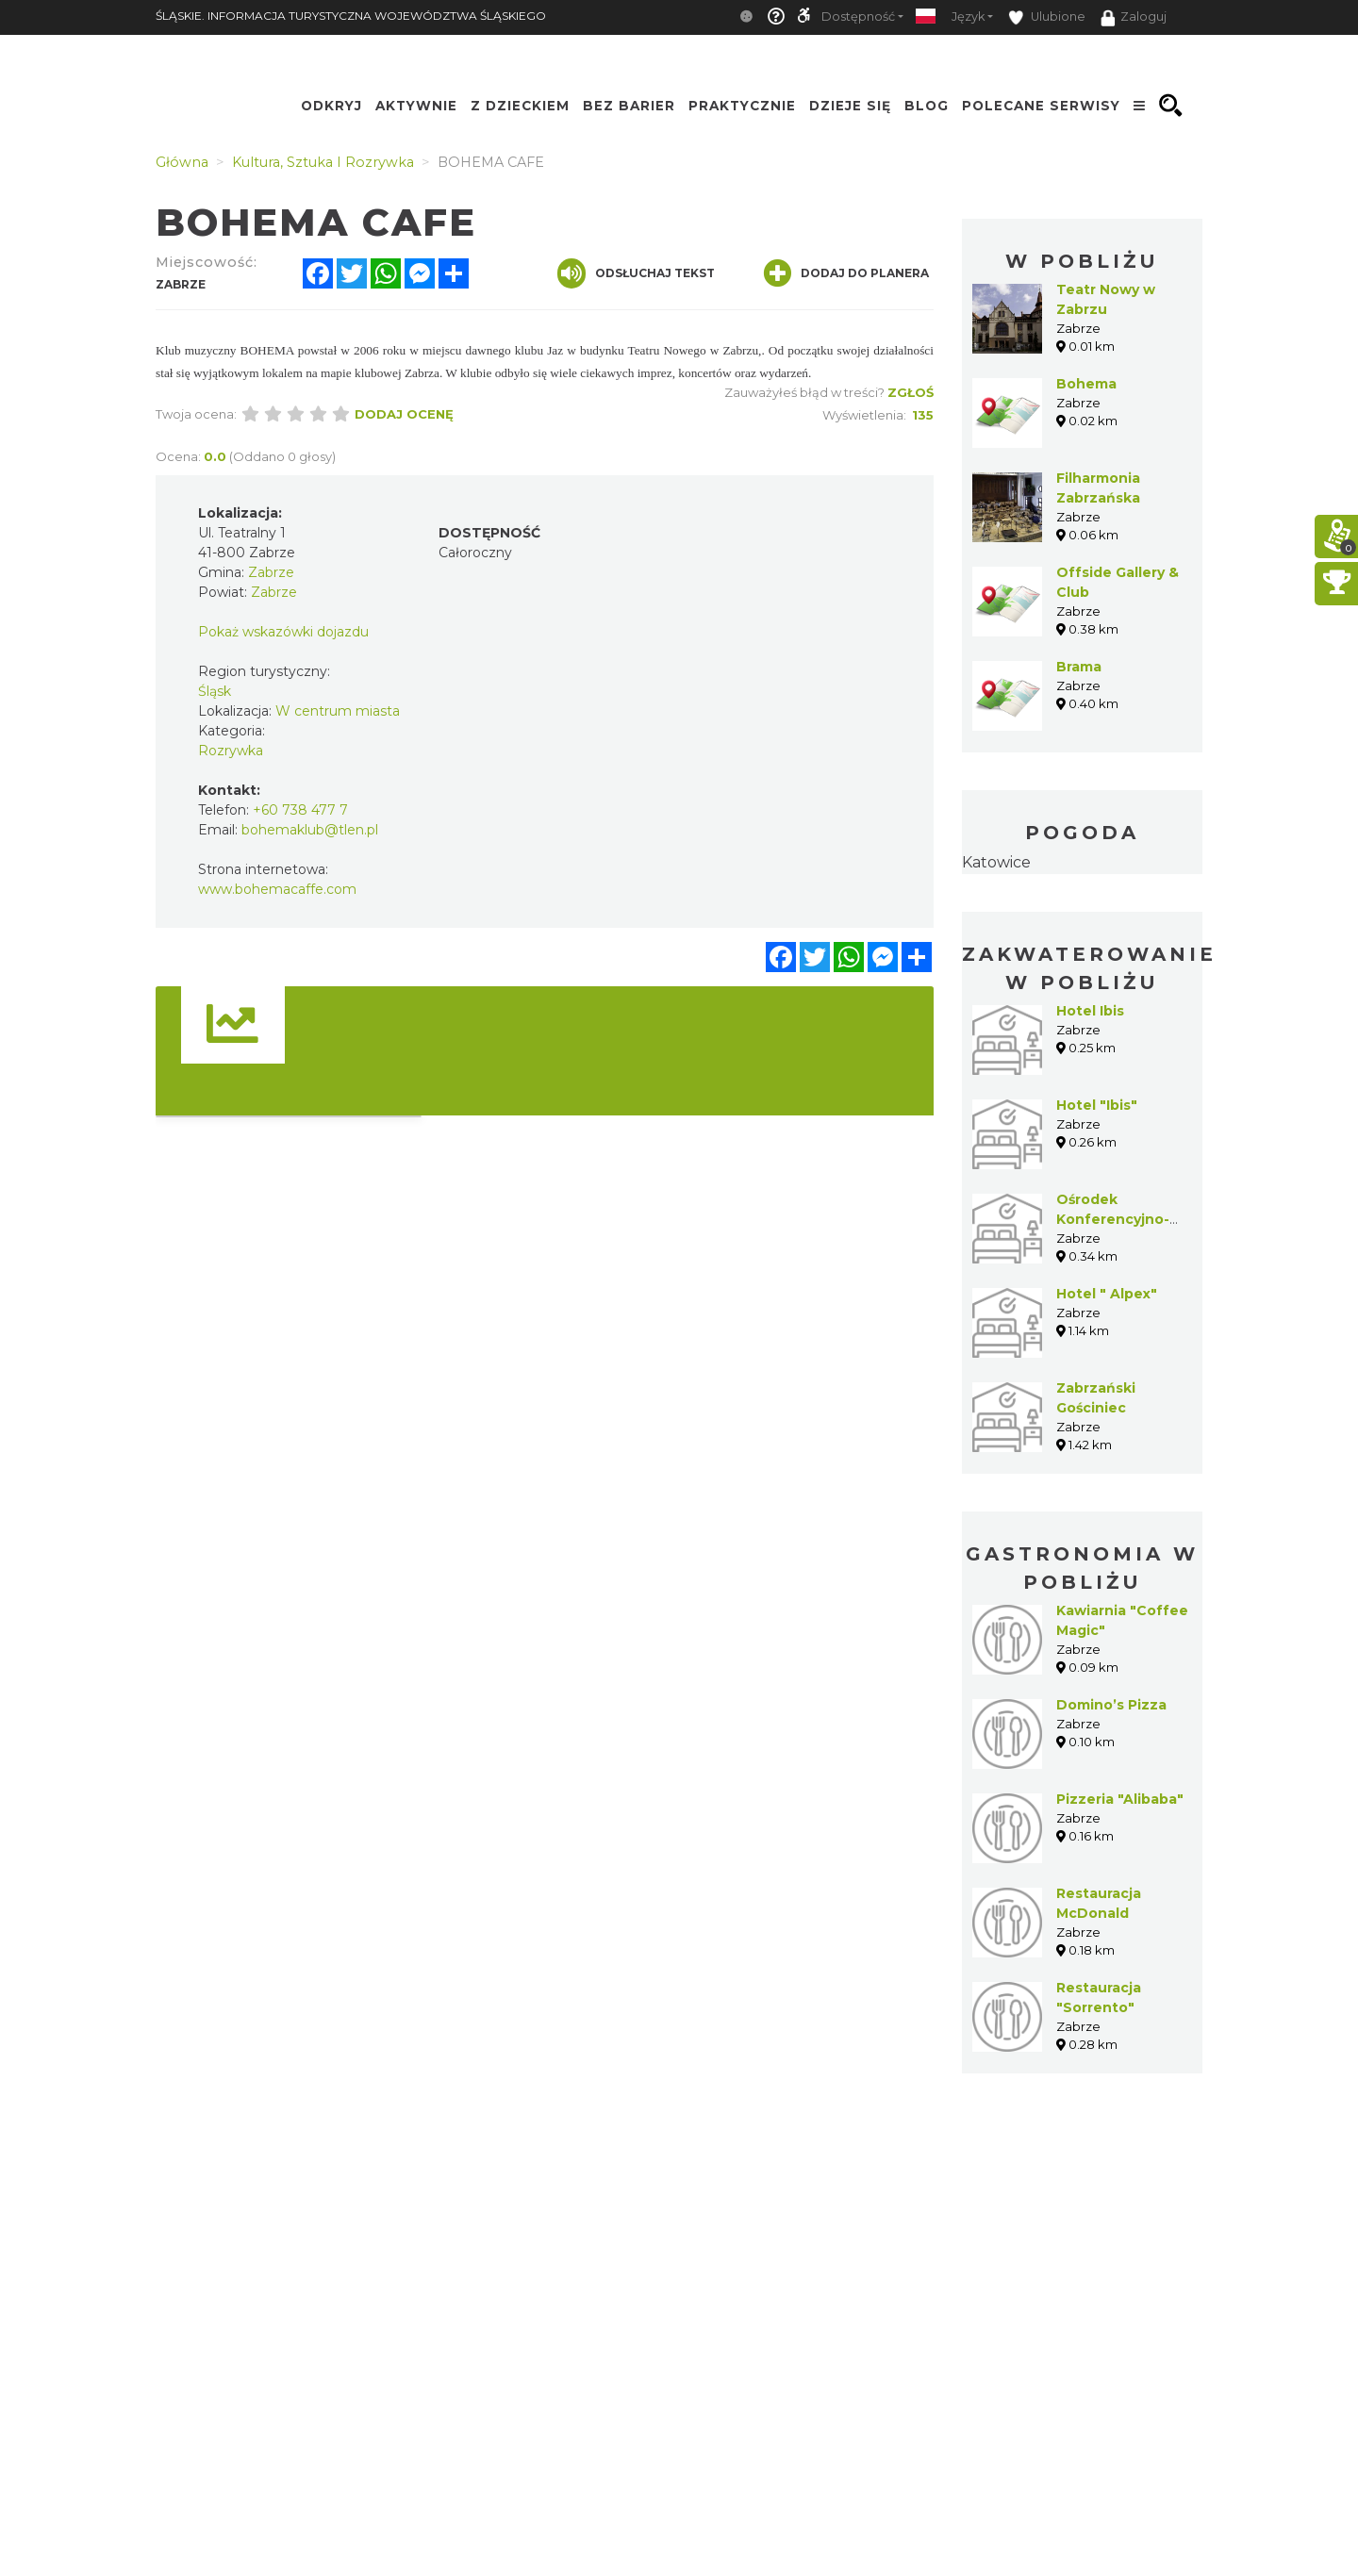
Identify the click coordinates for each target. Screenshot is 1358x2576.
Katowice (996, 862)
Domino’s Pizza (1111, 1704)
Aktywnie (416, 105)
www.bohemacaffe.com (277, 889)
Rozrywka (230, 750)
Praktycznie (742, 105)
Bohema (1086, 383)
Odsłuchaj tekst (636, 273)
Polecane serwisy (1041, 105)
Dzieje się (850, 105)
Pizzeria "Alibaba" (1120, 1799)
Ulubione (1046, 17)
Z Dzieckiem (520, 105)
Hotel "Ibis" (1096, 1105)
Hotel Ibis (1090, 1010)
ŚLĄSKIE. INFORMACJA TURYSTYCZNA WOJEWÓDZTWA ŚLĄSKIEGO (351, 15)
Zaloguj (1134, 17)
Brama (1078, 666)
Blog (926, 105)
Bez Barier (629, 105)
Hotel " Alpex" (1106, 1293)
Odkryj (331, 105)
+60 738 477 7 (300, 809)
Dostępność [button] (858, 16)
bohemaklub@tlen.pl (309, 829)
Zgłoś (910, 392)
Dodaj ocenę (404, 413)
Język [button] (968, 16)
